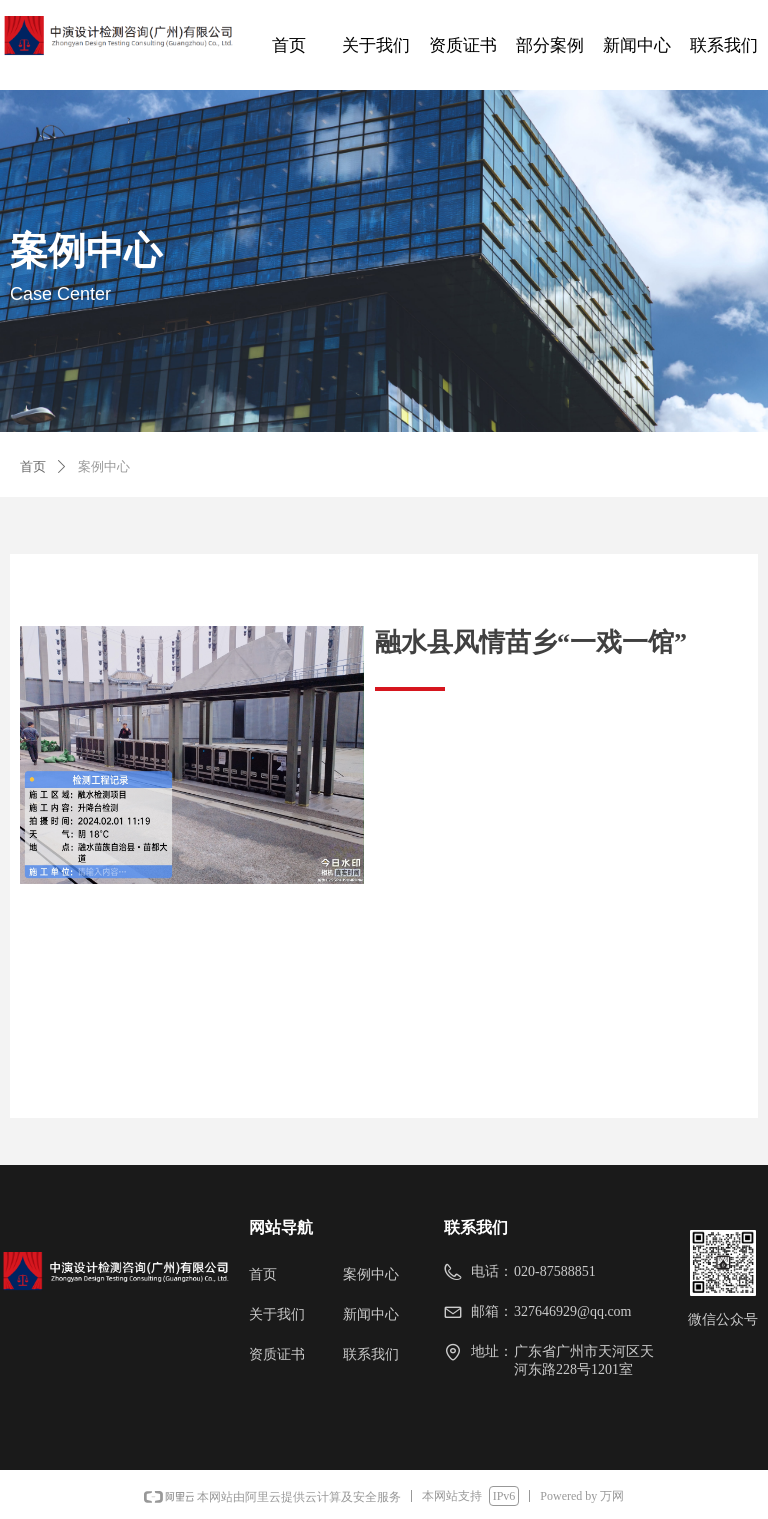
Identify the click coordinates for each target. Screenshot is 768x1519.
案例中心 (104, 466)
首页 (33, 466)
